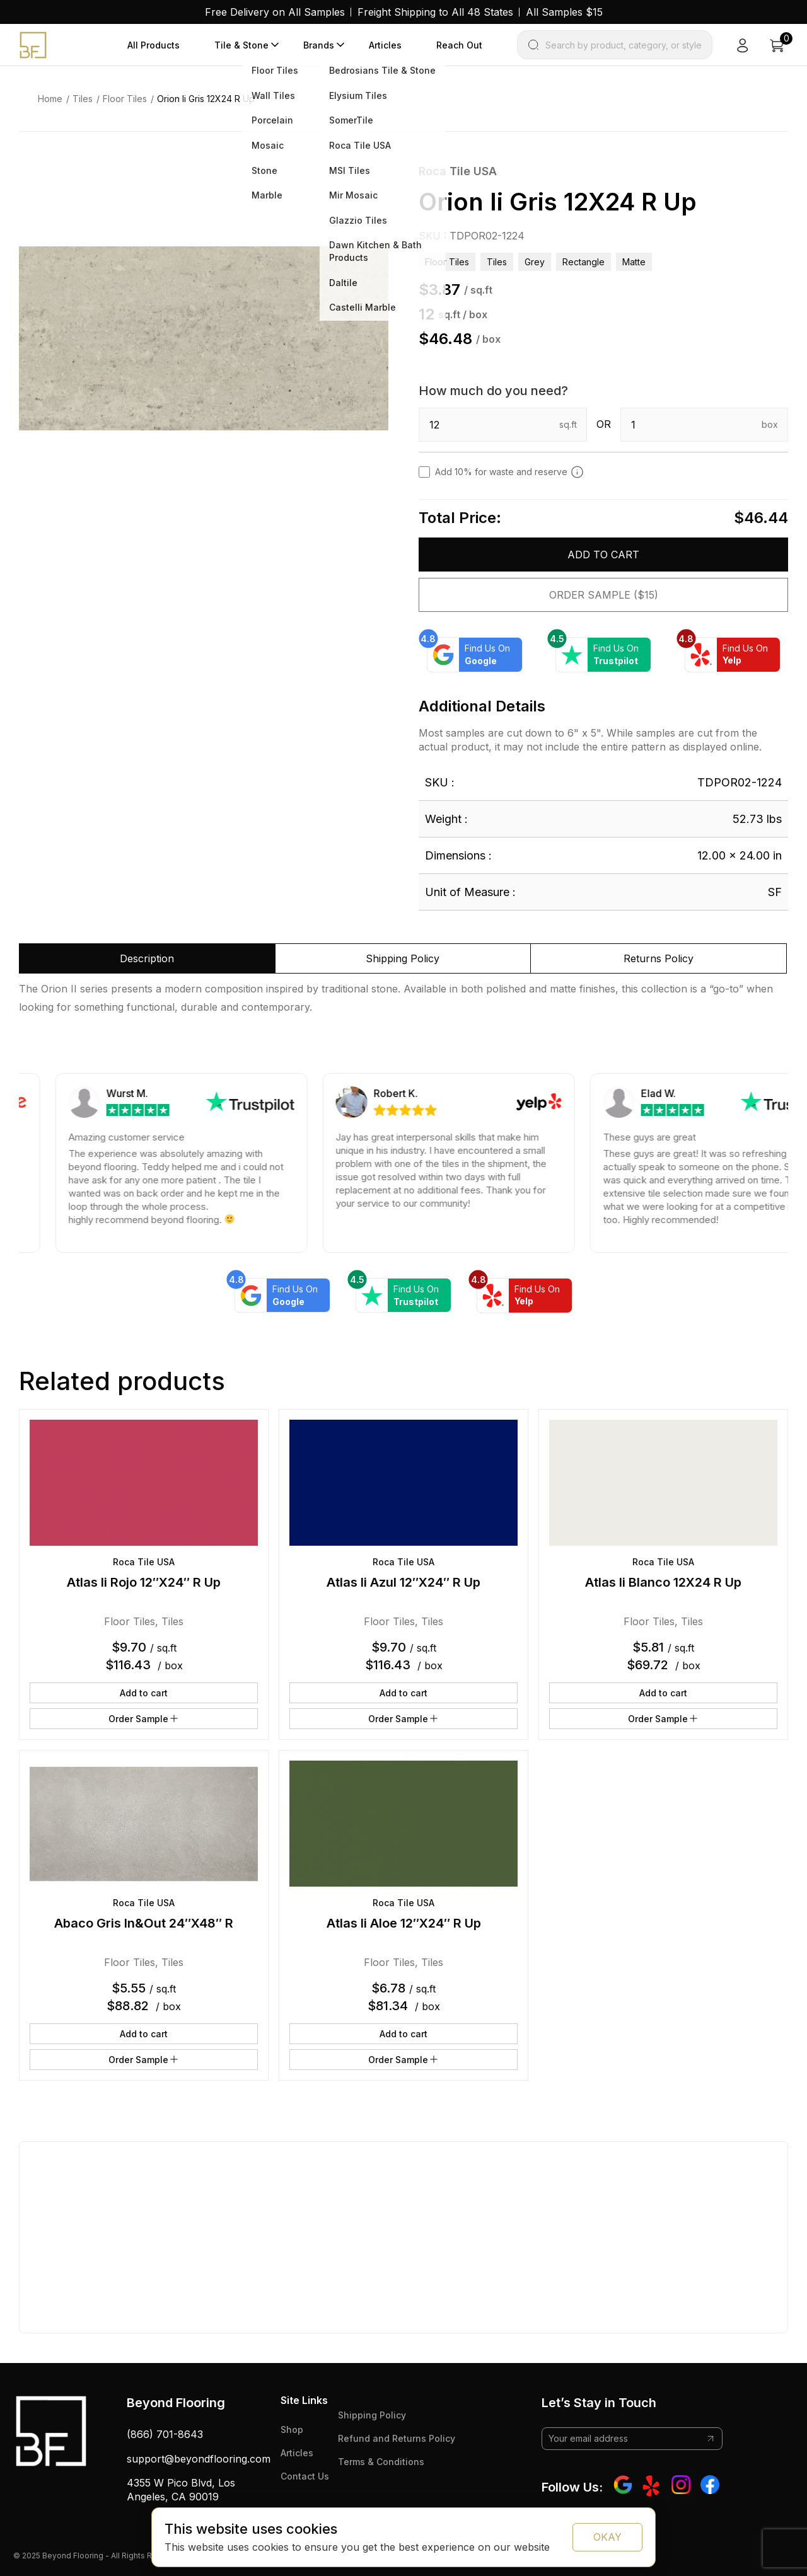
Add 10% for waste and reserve (509, 472)
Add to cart (603, 554)
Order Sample (144, 1718)
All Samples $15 (564, 12)
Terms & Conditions (381, 2461)
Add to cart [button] (144, 1693)
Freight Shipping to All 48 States (435, 12)
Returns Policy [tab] (659, 958)
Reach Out (459, 45)
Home (50, 98)
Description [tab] (147, 958)
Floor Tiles (125, 98)
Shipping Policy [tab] (402, 958)
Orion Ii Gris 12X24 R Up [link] (206, 98)
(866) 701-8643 (165, 2434)
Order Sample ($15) (603, 595)
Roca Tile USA (458, 171)
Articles (385, 45)
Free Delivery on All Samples (275, 12)
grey (535, 261)
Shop (292, 2429)
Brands (318, 45)
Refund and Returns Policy (396, 2438)
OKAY (607, 2537)
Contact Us (305, 2476)
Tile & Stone (241, 45)
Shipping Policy (372, 2415)
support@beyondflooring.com (198, 2458)
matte (634, 261)
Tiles (83, 98)
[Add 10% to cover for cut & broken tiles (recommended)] (577, 472)
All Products (153, 45)
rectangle (583, 261)
